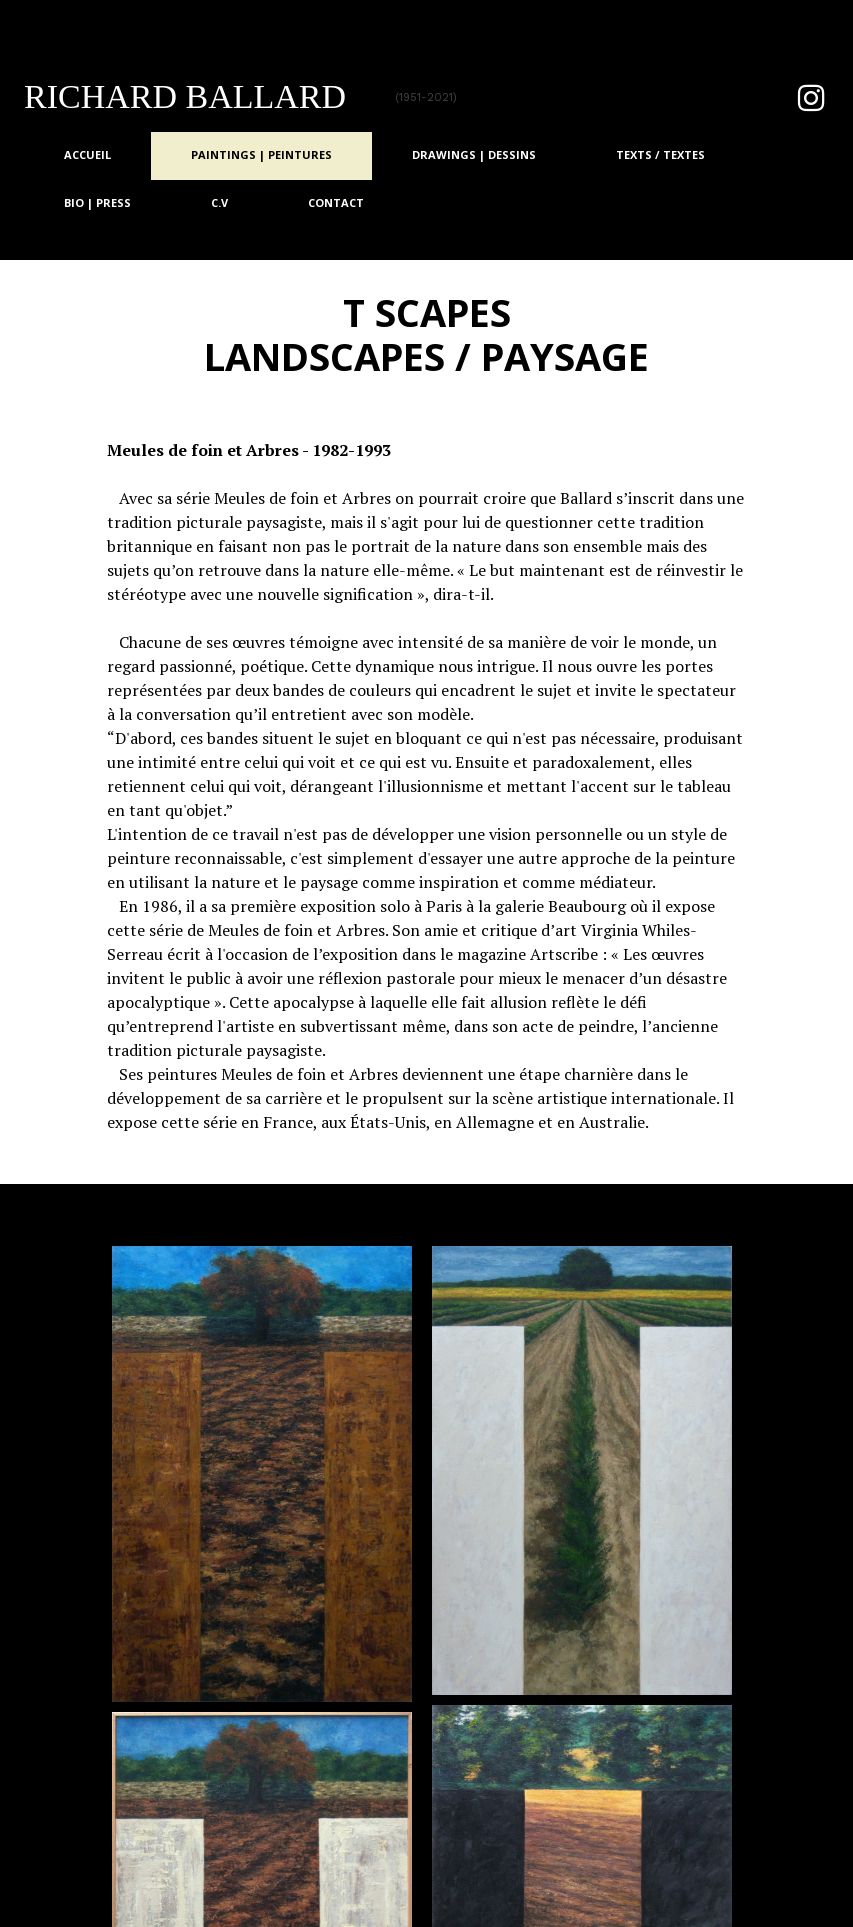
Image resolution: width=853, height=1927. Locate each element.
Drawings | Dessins (474, 154)
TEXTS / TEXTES (660, 154)
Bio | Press (97, 202)
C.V (219, 202)
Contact (336, 202)
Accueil (87, 154)
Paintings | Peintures (261, 154)
